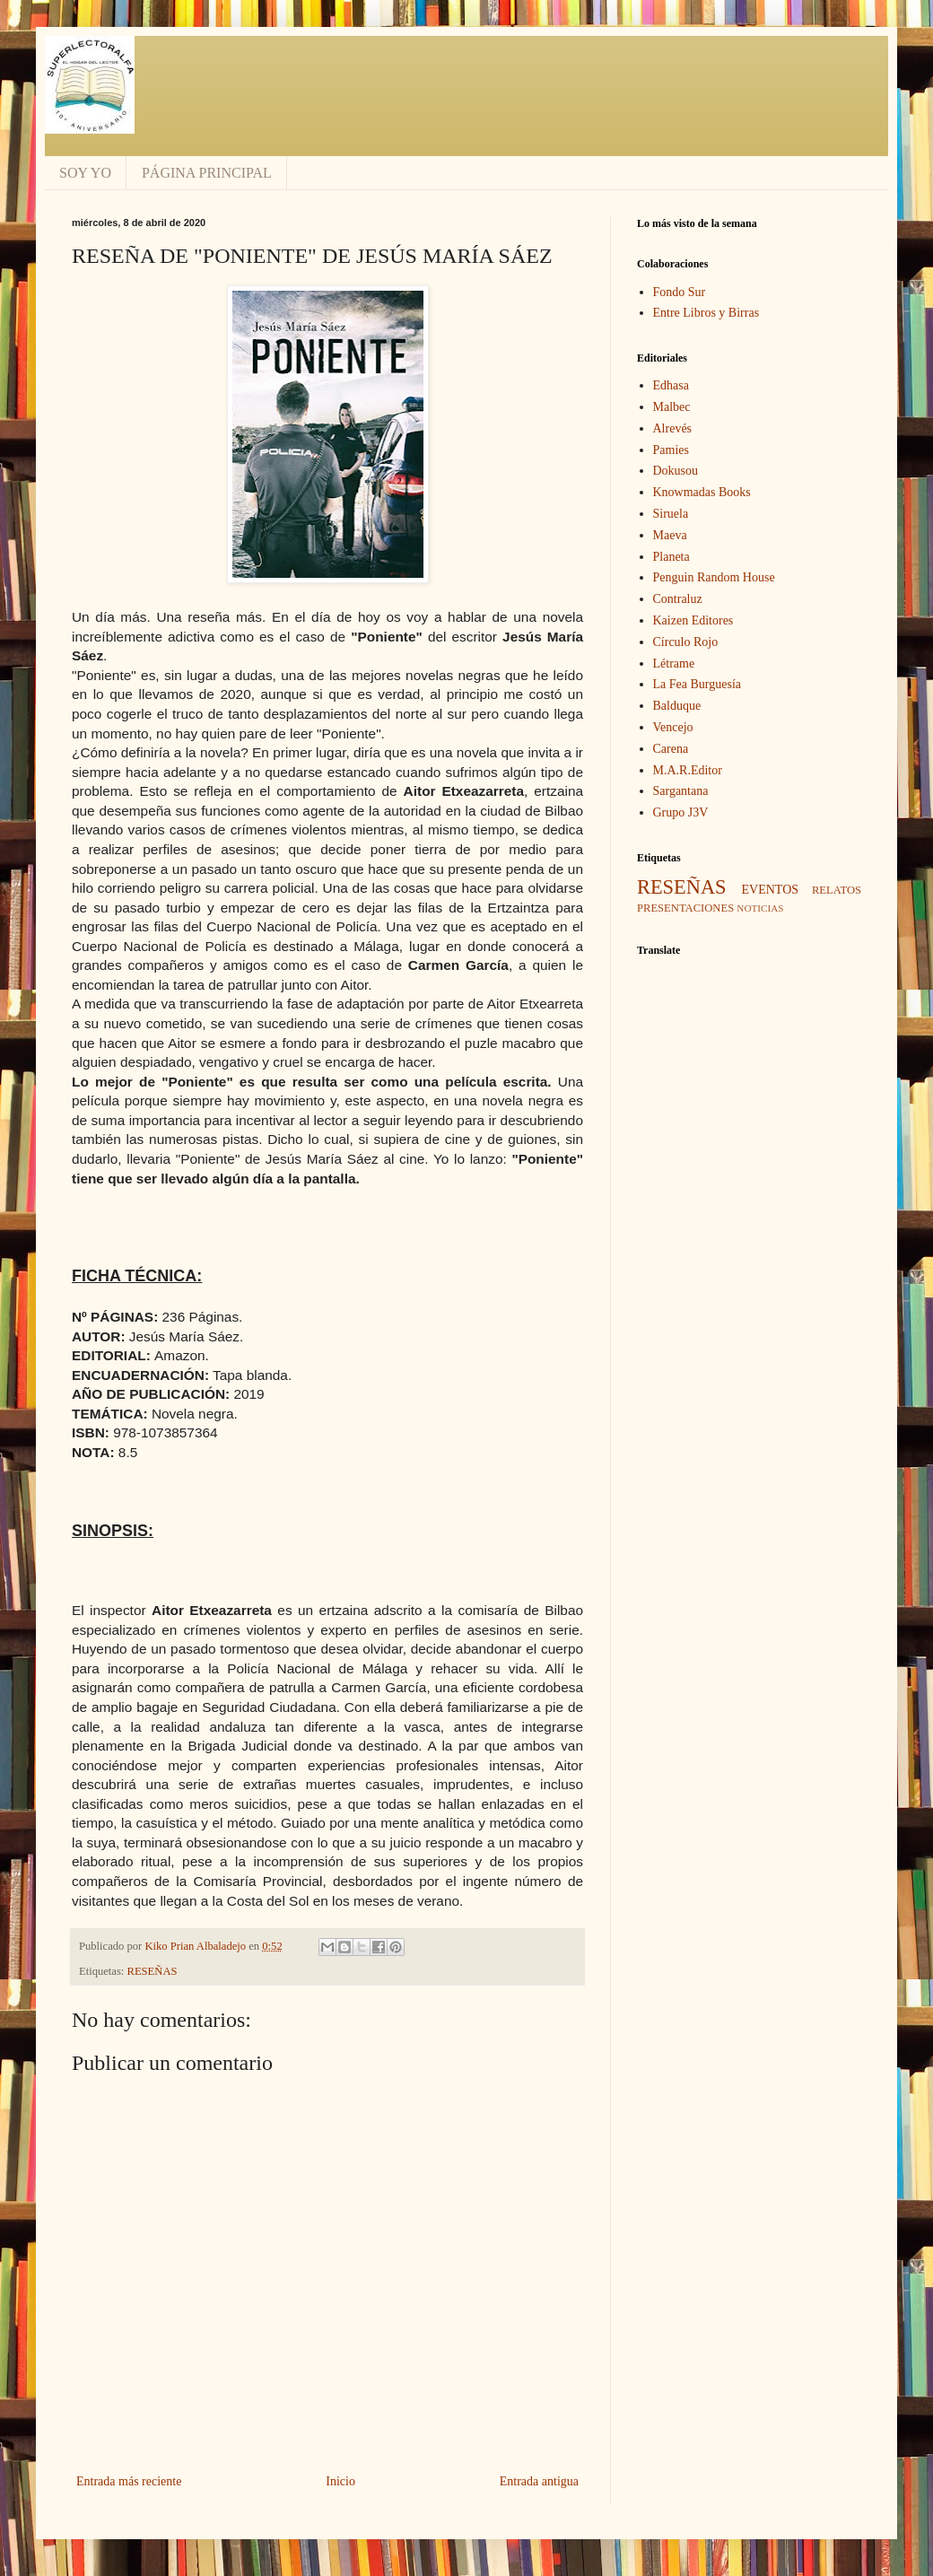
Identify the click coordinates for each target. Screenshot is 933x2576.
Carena (671, 748)
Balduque (677, 705)
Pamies (671, 450)
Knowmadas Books (702, 492)
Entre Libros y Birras (706, 312)
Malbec (672, 407)
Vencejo (673, 727)
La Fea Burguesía (697, 684)
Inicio (340, 2481)
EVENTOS (770, 889)
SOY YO (85, 172)
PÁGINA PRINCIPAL (207, 172)
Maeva (670, 535)
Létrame (674, 663)
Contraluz (677, 599)
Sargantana (681, 791)
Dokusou (676, 470)
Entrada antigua (539, 2481)
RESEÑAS (152, 1971)
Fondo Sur (679, 292)
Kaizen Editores (693, 620)
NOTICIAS (760, 908)
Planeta (671, 556)
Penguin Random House (714, 577)
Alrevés (673, 428)
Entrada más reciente (128, 2481)
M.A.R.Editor (687, 770)
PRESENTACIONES (685, 908)
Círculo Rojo (686, 642)
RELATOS (836, 890)
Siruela (671, 513)
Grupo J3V (681, 812)
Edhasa (671, 385)
